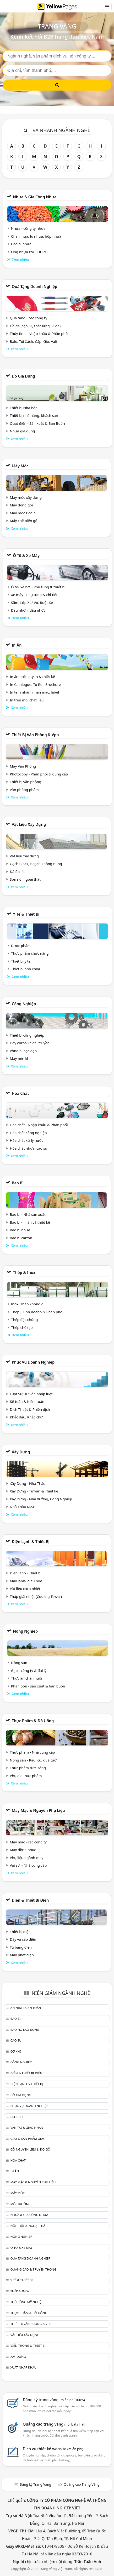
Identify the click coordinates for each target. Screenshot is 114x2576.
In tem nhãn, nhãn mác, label (34, 692)
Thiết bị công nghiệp (27, 1035)
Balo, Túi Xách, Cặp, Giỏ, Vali (33, 341)
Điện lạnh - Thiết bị (25, 1573)
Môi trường (20, 2204)
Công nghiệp (24, 1003)
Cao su (15, 2040)
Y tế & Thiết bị (26, 914)
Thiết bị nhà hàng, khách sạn (34, 415)
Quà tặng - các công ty (28, 318)
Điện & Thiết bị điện (30, 1900)
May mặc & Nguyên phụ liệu (38, 1810)
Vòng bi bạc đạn (23, 1050)
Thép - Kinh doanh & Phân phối (37, 1311)
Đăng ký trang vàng (54, 2399)
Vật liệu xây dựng (29, 824)
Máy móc (20, 466)
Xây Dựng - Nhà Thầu (27, 1483)
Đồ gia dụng (23, 376)
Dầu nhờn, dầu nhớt (28, 610)
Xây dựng (21, 1452)
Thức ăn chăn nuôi (26, 1678)
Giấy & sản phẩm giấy (27, 2138)
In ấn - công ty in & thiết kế (32, 676)
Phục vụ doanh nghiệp (33, 1362)
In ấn (17, 645)
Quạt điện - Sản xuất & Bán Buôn (37, 423)
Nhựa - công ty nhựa (28, 228)
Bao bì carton (21, 1237)
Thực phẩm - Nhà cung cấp (32, 1752)
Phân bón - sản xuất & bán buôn (38, 1686)
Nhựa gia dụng (22, 431)
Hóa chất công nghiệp (28, 1132)
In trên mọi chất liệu (27, 700)
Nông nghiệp (25, 1631)
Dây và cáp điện (23, 1939)
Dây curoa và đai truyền (29, 1042)
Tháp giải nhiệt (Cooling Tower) (36, 1596)
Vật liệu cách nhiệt (25, 1588)
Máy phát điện (22, 1954)
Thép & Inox (24, 1272)
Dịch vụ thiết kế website (53, 2448)
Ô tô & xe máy (26, 555)
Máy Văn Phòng (23, 766)
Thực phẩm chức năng (30, 953)
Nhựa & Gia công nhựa (34, 197)
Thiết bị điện (20, 1931)
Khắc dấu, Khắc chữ (26, 1417)
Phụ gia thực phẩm (26, 1775)
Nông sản (19, 1662)
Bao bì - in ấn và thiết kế (30, 1222)
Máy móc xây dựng (26, 497)
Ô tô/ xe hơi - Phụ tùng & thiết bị (38, 587)
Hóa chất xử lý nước (26, 1140)
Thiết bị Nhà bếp (24, 407)
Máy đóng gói (21, 505)
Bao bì (17, 1183)
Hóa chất (20, 1093)
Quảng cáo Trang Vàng (82, 2484)
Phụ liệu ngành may (26, 1857)
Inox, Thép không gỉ (27, 1304)
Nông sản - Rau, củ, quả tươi (33, 1760)
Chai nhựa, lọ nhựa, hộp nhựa (36, 236)
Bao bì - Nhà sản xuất (28, 1214)
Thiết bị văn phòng (25, 781)
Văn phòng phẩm (24, 789)
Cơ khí (15, 2051)
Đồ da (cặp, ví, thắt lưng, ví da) (35, 325)
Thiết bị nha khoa (25, 968)
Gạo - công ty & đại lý (29, 1670)
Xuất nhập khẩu (23, 2367)
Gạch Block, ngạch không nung (36, 863)
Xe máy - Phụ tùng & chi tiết (34, 594)
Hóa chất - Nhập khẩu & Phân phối (39, 1124)
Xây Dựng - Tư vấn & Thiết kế (34, 1491)
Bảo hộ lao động (24, 2029)
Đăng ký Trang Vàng (35, 2484)
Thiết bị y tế (21, 961)
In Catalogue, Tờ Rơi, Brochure (35, 684)
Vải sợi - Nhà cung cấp (28, 1865)
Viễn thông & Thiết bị (27, 2345)
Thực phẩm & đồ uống (33, 1720)
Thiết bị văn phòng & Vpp (35, 734)
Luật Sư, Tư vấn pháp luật (31, 1393)
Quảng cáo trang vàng (54, 2424)
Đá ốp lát (17, 871)
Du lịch (16, 2117)
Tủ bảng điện (21, 1947)
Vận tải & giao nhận (26, 2127)
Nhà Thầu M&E (22, 1506)
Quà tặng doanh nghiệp (34, 286)
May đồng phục (23, 1849)
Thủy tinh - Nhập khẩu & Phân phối (39, 333)
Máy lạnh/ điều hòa (26, 1580)
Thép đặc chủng (24, 1319)
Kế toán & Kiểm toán (27, 1401)
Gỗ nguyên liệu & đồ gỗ (30, 2149)
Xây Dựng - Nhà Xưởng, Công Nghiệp (41, 1499)
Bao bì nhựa (21, 243)
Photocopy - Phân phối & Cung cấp (39, 774)
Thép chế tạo (22, 1327)
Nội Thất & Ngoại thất (28, 2226)
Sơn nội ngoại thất (25, 879)
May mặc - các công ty (28, 1842)
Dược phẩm (21, 945)
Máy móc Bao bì (23, 513)
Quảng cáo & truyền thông (33, 2269)
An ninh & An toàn (25, 2008)
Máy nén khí (20, 1058)
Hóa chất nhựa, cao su (28, 1148)
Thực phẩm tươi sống (28, 1767)
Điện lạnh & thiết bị (30, 1541)
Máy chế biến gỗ (23, 520)
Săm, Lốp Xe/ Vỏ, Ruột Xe (32, 602)
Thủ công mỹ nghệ (25, 2302)
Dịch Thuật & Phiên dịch (30, 1409)
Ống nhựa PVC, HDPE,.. (30, 251)
